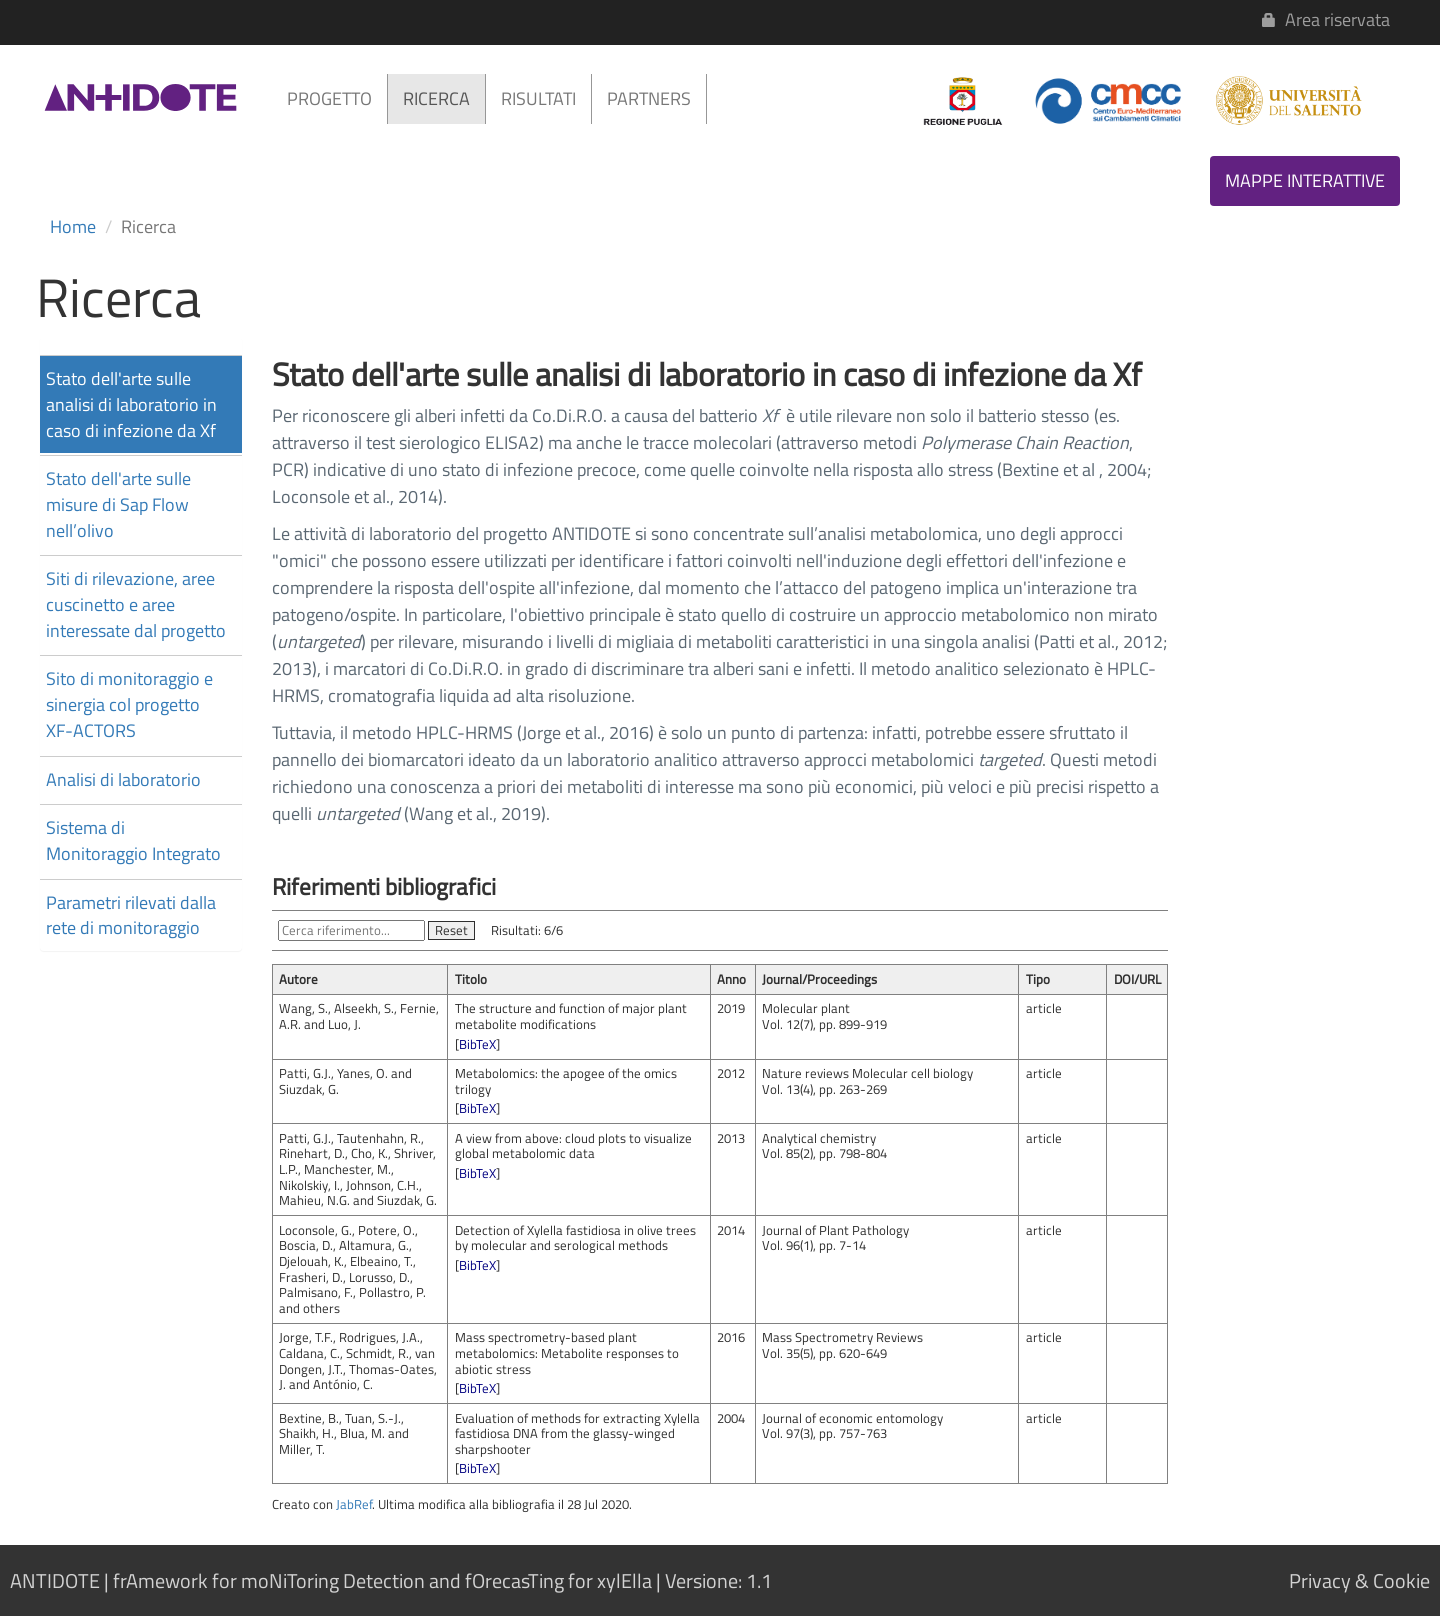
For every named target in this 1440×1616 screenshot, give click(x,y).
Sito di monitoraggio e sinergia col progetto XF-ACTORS (129, 704)
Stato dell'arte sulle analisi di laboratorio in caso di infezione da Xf (131, 404)
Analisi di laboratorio (123, 779)
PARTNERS (649, 98)
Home (73, 226)
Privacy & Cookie (1359, 1580)
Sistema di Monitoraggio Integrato (133, 840)
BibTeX (477, 1044)
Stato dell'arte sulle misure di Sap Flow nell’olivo (118, 504)
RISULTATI (538, 98)
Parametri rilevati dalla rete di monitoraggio (131, 915)
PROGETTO (329, 98)
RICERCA (436, 98)
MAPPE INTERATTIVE (1305, 180)
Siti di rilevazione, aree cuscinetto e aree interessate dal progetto (136, 604)
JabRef (354, 1504)
